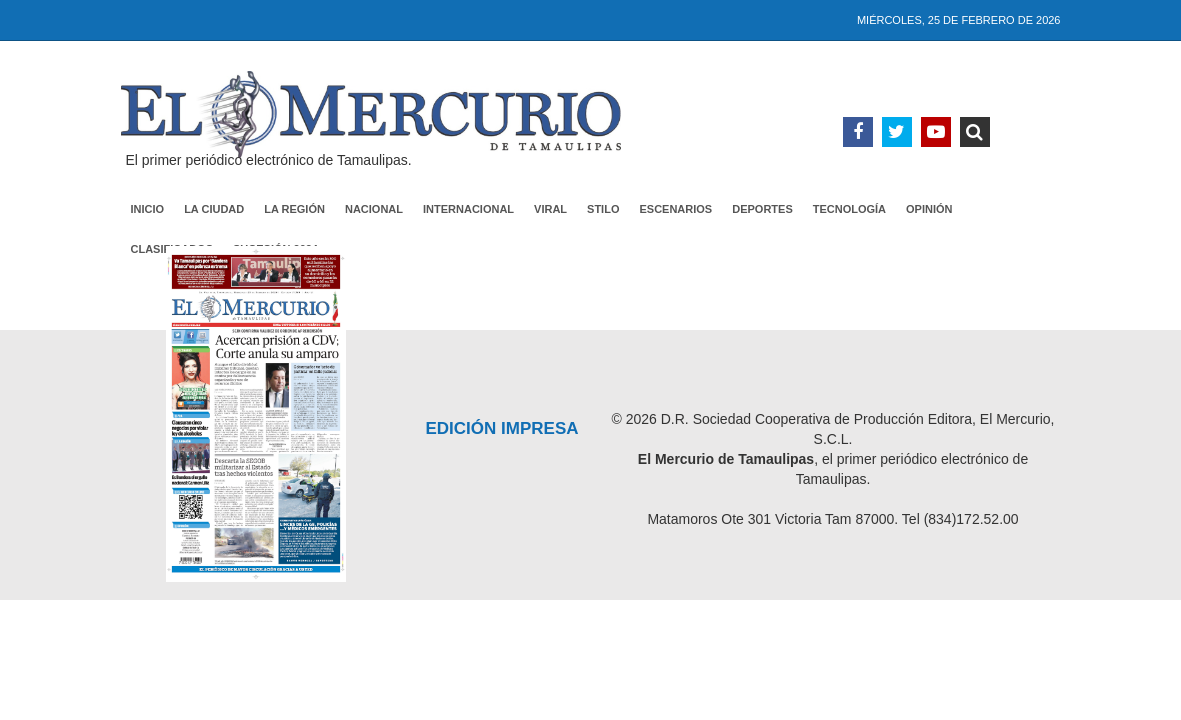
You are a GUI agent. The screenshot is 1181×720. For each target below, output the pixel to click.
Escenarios (675, 209)
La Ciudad (214, 209)
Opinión (929, 209)
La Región (294, 209)
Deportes (762, 209)
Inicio (148, 209)
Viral (550, 209)
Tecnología (849, 209)
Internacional (468, 209)
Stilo (603, 209)
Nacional (374, 209)
